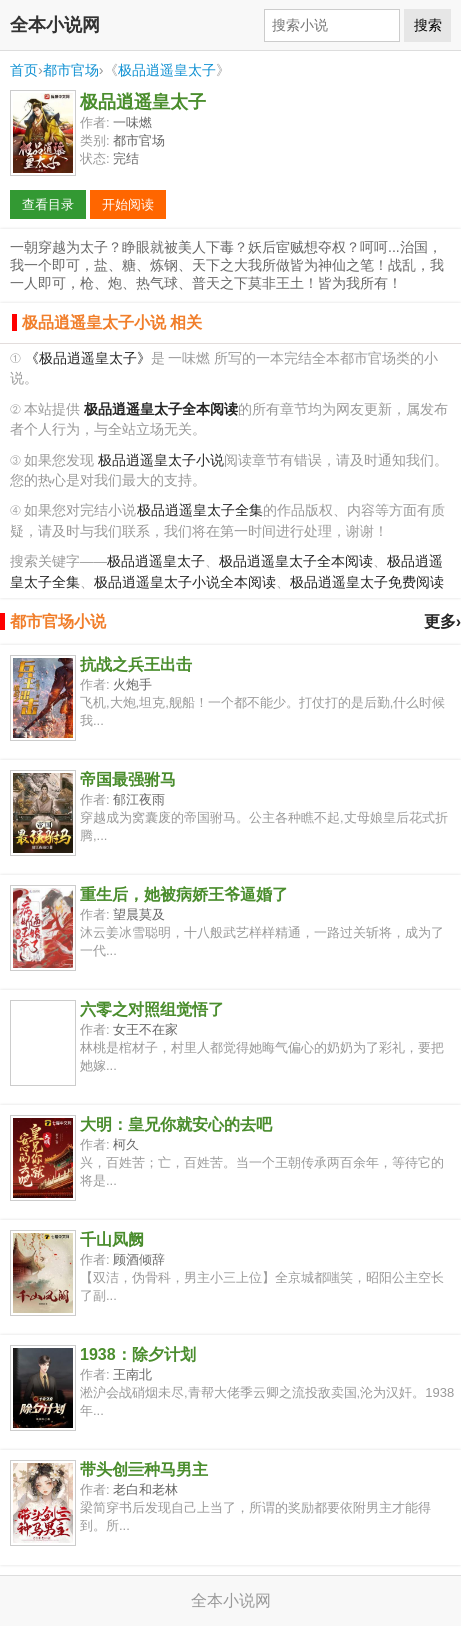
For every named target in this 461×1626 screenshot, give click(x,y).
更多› (442, 621)
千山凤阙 (112, 1239)
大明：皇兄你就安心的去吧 (176, 1124)
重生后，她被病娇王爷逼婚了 (184, 894)
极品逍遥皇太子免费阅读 (367, 582)
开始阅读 (128, 204)
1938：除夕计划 (138, 1354)
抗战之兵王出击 (136, 664)
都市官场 (71, 70)
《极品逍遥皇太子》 (88, 358)
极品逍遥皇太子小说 (161, 460)
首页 (24, 70)
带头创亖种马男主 (144, 1469)
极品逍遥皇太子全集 (200, 510)
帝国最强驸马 (128, 779)
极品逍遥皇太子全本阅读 (296, 561)
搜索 (428, 25)
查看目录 (48, 204)
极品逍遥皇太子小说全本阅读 (185, 582)
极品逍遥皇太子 (167, 70)
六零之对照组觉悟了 (152, 1009)
